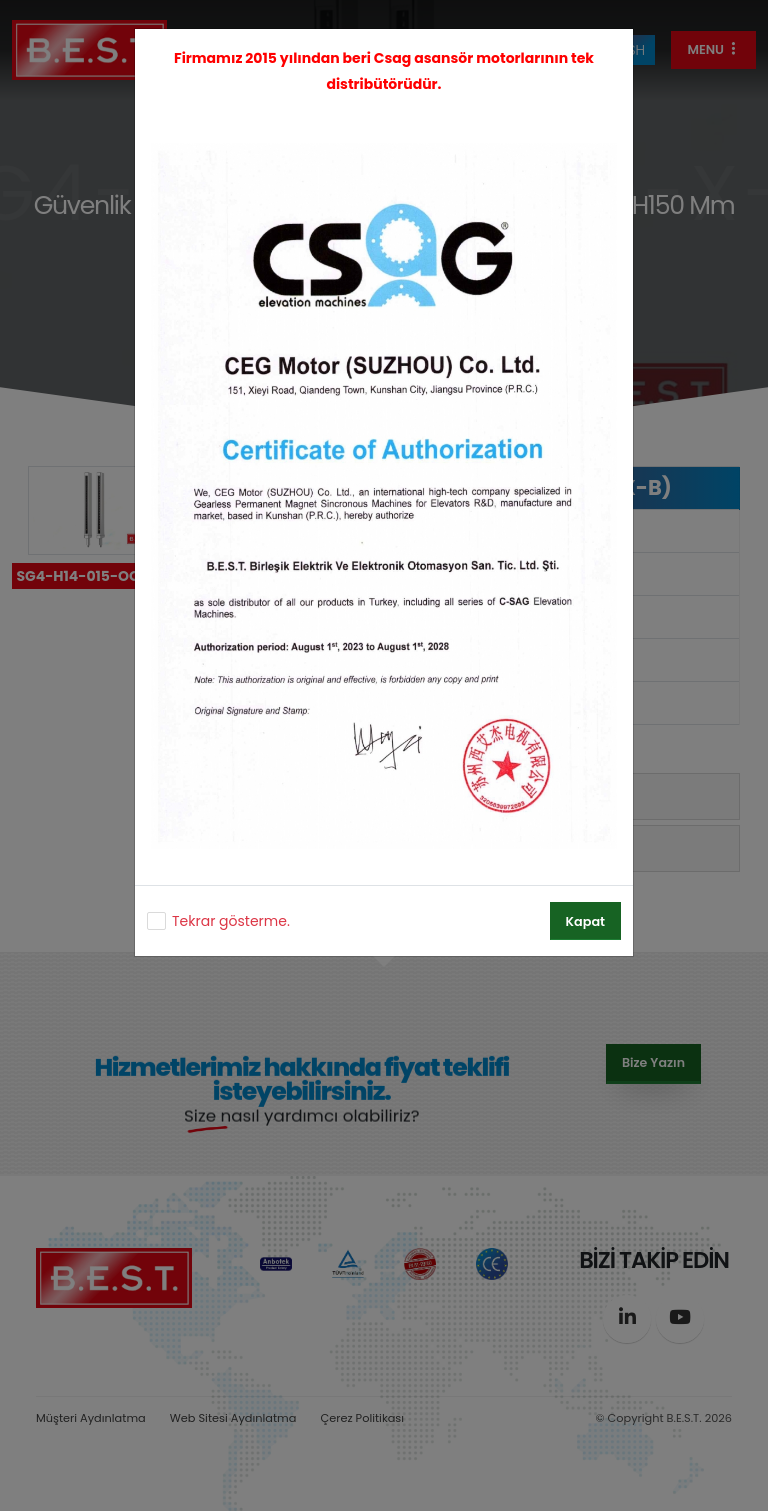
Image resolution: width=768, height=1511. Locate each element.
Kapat (585, 921)
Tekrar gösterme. (231, 921)
